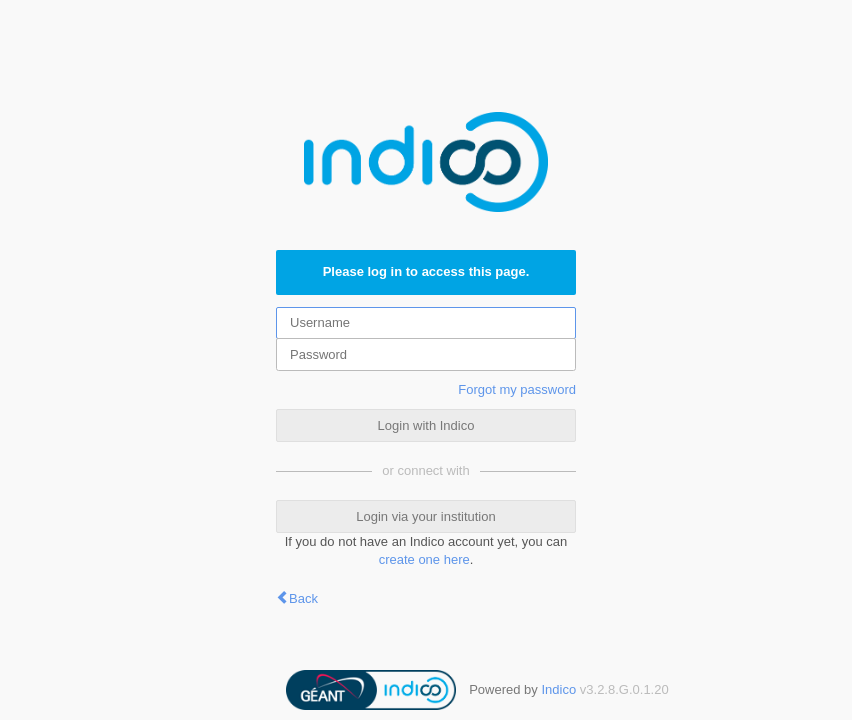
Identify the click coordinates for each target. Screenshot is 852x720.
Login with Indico (426, 425)
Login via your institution (425, 516)
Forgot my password (517, 389)
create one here (424, 559)
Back (303, 598)
